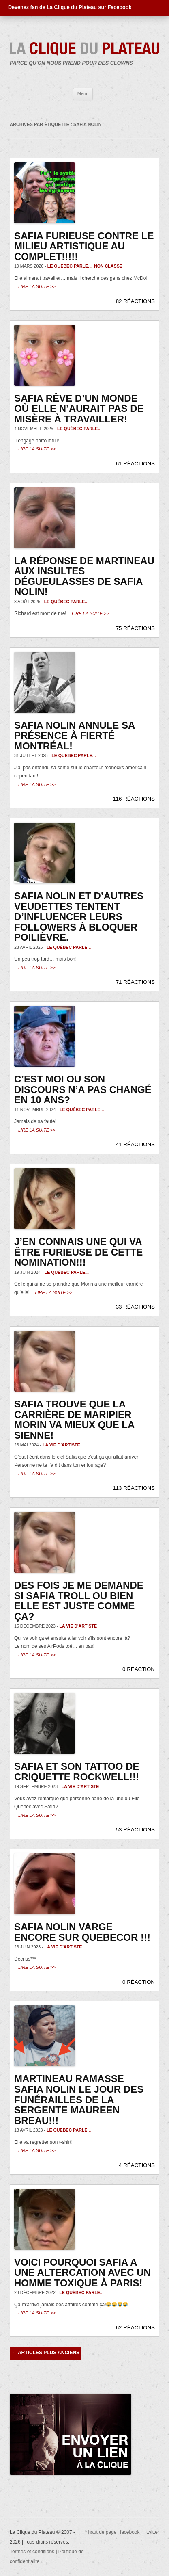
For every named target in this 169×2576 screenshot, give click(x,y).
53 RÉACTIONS (135, 1830)
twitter (152, 2532)
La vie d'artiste (61, 1444)
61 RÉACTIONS (135, 464)
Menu (83, 93)
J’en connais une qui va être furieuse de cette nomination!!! (78, 1252)
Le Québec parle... (69, 266)
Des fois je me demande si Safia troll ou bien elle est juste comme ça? (78, 1601)
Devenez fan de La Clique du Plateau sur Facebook (69, 7)
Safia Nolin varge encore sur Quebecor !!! (82, 1932)
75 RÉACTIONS (135, 628)
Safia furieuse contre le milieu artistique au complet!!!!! (84, 246)
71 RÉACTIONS (135, 982)
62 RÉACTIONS (135, 2328)
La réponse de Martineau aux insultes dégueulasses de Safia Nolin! (84, 576)
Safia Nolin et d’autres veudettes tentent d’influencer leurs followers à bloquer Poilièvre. (78, 916)
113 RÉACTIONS (134, 1488)
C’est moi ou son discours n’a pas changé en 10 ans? (83, 1089)
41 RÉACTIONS (135, 1144)
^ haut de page (101, 2532)
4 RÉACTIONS (137, 2165)
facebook (130, 2532)
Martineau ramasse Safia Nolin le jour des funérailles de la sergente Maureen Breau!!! (78, 2099)
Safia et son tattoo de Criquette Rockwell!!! (76, 1771)
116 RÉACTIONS (134, 799)
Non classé (108, 266)
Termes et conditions (32, 2551)
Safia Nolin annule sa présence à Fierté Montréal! (74, 735)
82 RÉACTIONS (135, 301)
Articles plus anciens (45, 2352)
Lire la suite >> (37, 286)
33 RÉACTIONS (135, 1307)
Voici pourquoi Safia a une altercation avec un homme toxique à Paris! (82, 2272)
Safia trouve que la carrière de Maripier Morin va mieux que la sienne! (74, 1419)
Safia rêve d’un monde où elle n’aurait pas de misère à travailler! (79, 408)
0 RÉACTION (138, 1669)
